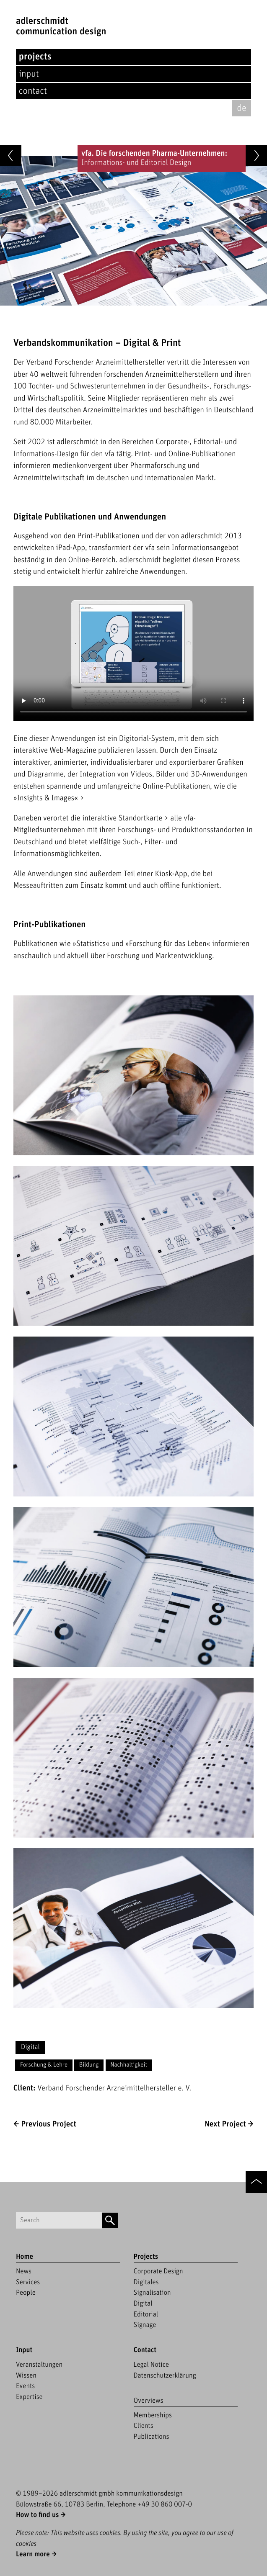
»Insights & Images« (45, 798)
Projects (35, 57)
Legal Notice (151, 2364)
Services (28, 2282)
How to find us (37, 2515)
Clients (143, 2425)
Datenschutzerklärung (165, 2375)
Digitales (146, 2282)
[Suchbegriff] (59, 2220)
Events (25, 2386)
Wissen (26, 2375)
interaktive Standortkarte (122, 818)
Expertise (29, 2397)
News (23, 2271)
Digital (30, 2047)
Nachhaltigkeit (128, 2065)
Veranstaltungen (39, 2364)
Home (24, 2256)
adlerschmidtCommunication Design (61, 26)
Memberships (153, 2415)
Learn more (33, 2554)
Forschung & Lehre (43, 2065)
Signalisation (152, 2292)
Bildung (89, 2065)
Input (29, 74)
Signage (145, 2325)
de (241, 108)
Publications (151, 2436)
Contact (33, 91)
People (26, 2292)
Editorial (146, 2314)
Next (225, 2124)
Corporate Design (158, 2271)
